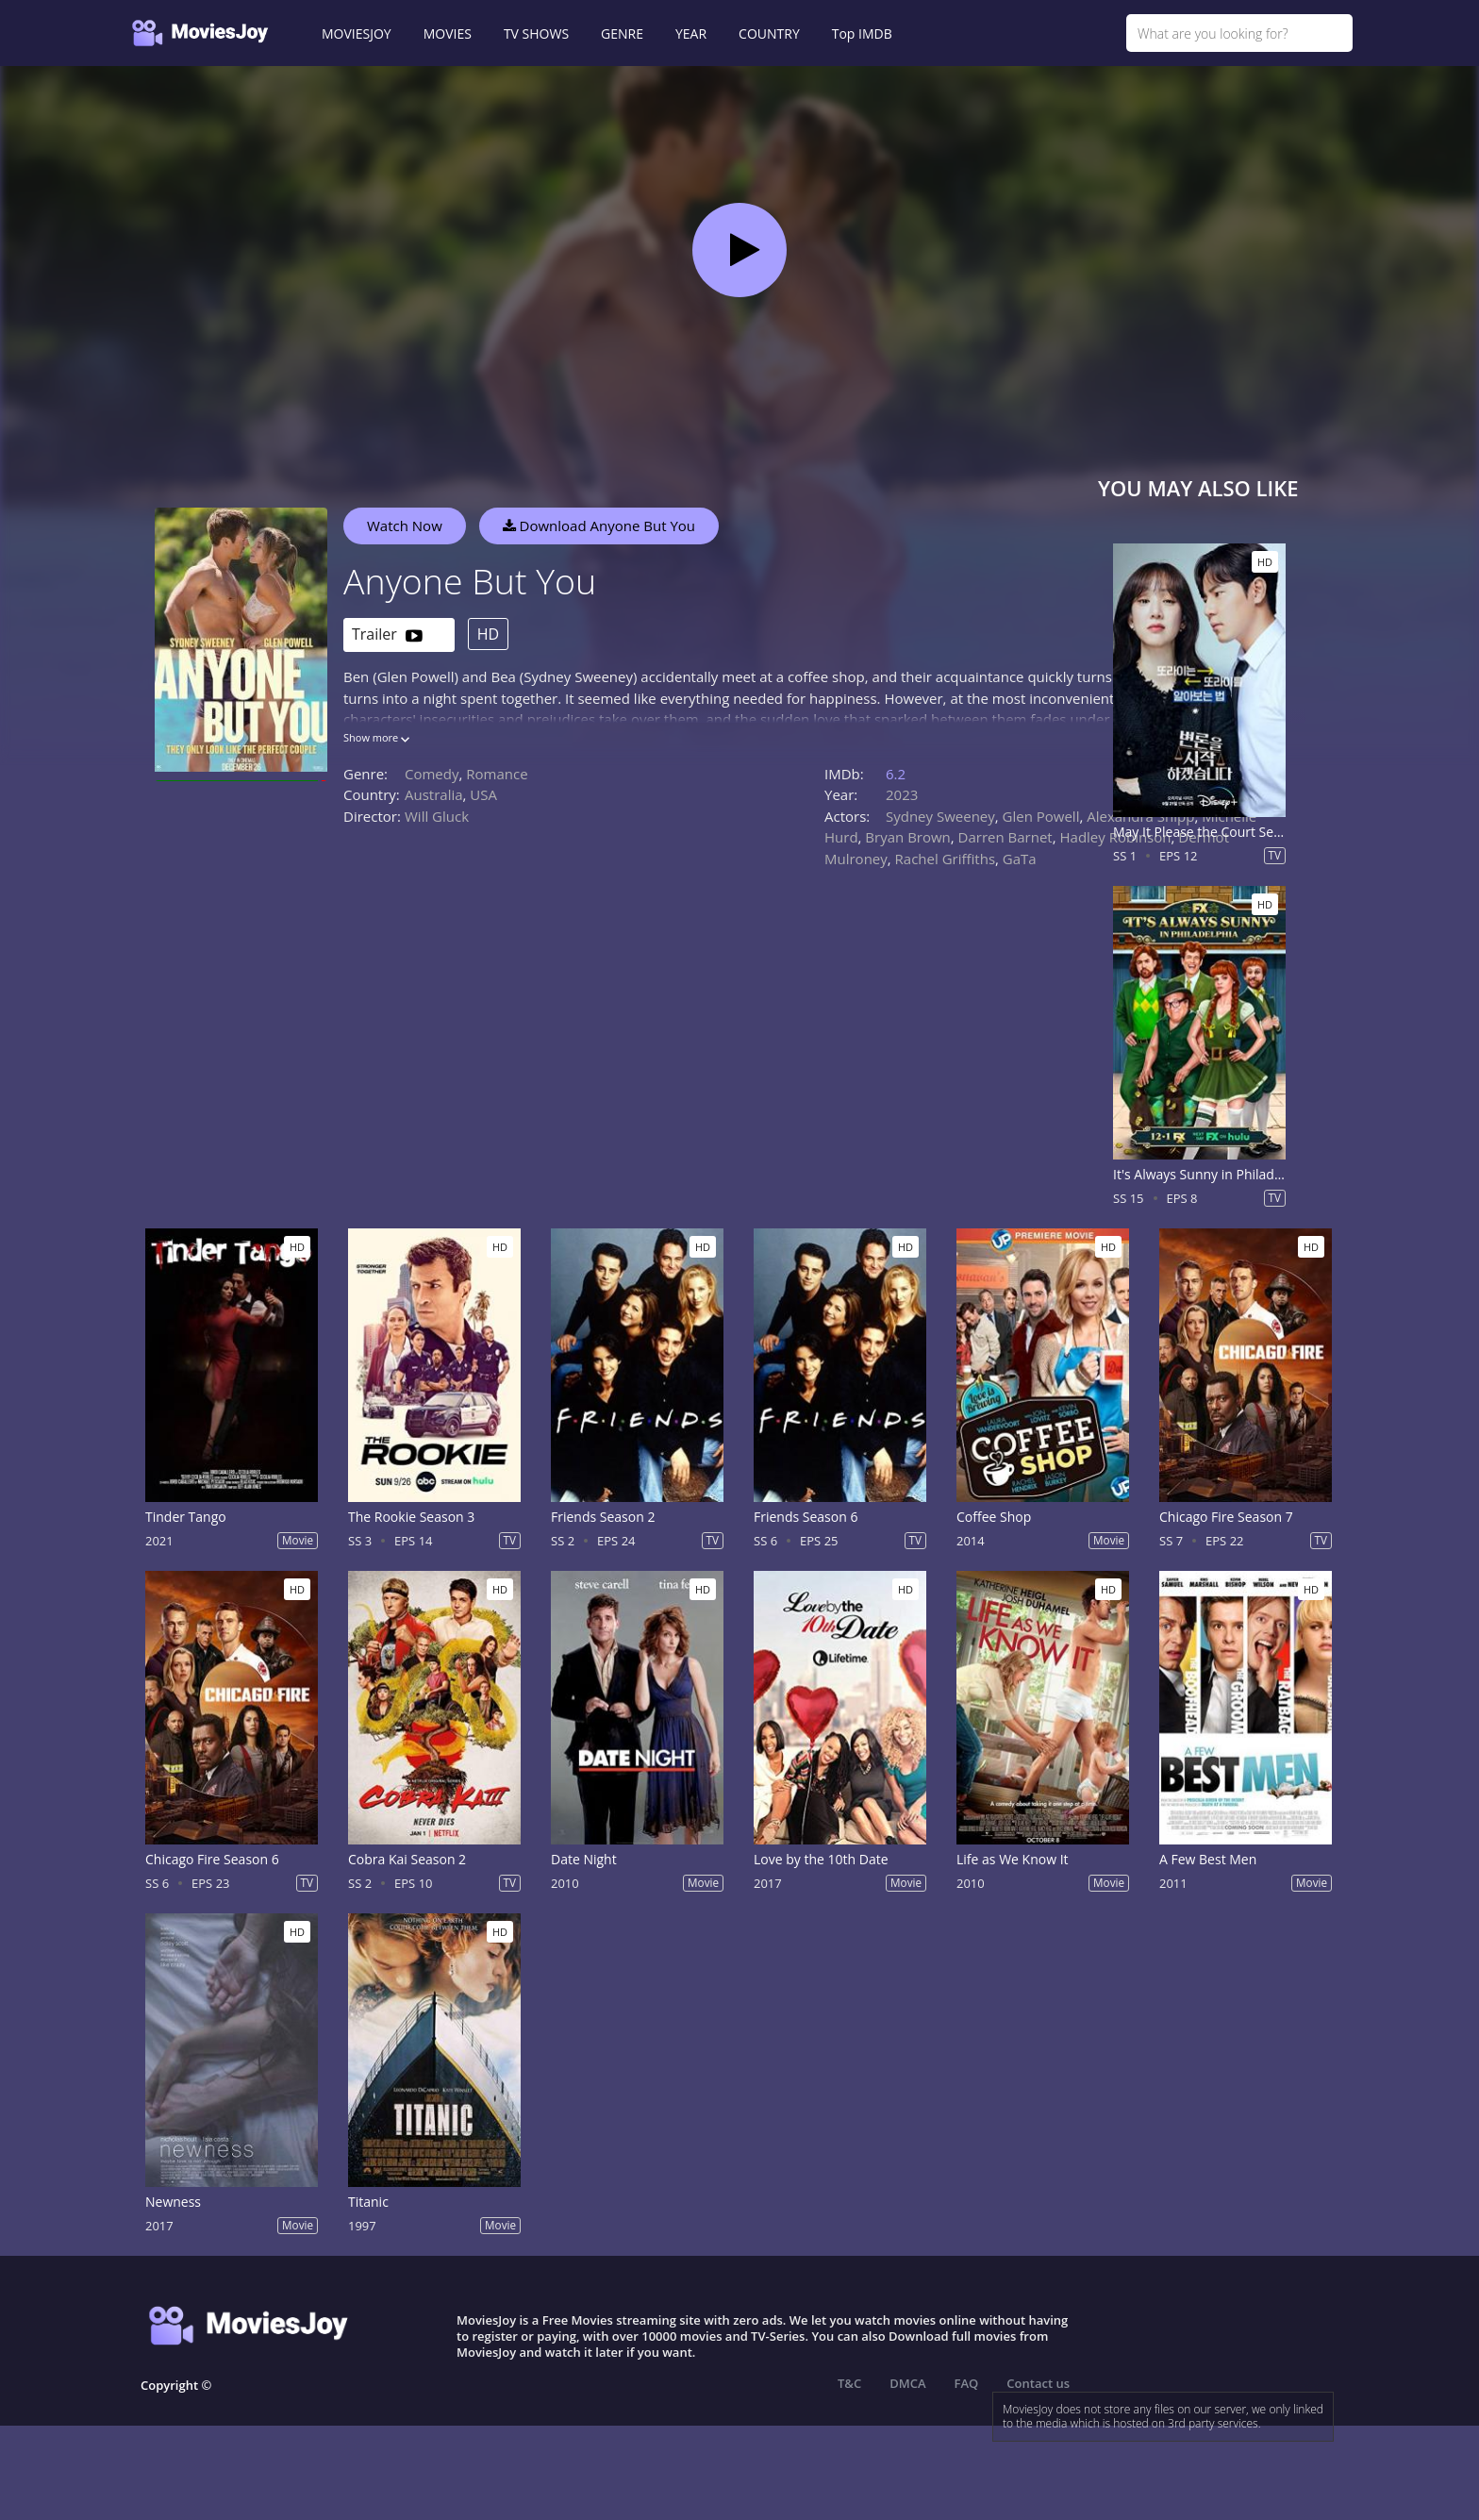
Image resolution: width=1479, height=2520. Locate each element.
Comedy (431, 773)
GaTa (1020, 858)
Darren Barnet (1005, 836)
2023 (902, 794)
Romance (496, 773)
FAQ (967, 2383)
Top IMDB (862, 33)
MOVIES (448, 33)
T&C (849, 2383)
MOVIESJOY (356, 33)
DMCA (907, 2383)
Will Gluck (437, 816)
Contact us (1038, 2383)
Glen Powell (1041, 816)
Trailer (387, 635)
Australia (434, 794)
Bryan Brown (907, 836)
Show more (376, 737)
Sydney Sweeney (940, 816)
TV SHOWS (536, 33)
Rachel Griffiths (945, 858)
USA (483, 794)
